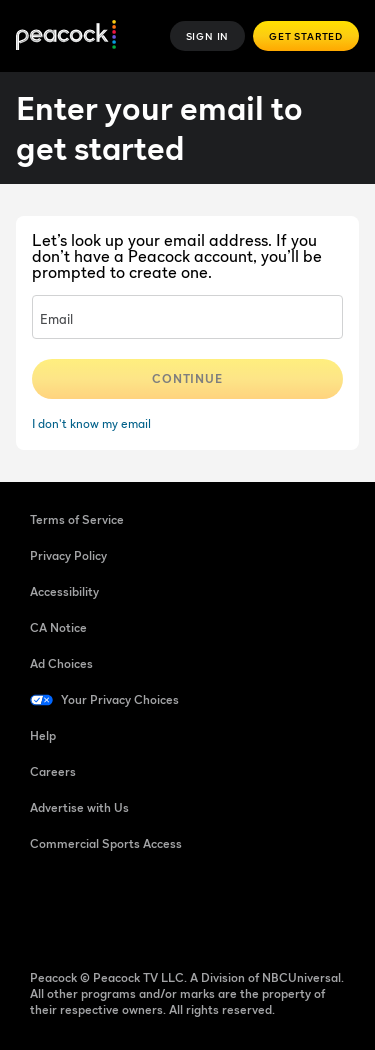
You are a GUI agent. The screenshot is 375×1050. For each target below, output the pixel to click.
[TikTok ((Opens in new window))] (98, 908)
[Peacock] (66, 36)
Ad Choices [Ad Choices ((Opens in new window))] (61, 663)
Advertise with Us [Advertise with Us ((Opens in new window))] (79, 807)
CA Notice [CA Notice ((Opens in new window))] (58, 627)
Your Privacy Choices (120, 699)
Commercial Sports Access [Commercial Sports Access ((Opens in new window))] (106, 843)
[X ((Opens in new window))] (254, 908)
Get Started (306, 36)
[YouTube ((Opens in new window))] (150, 908)
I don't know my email (91, 423)
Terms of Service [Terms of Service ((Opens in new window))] (77, 519)
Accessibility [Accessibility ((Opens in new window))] (64, 591)
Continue (188, 378)
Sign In (208, 36)
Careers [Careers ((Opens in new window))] (53, 771)
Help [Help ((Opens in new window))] (43, 735)
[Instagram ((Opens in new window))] (202, 908)
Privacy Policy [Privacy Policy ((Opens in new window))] (68, 555)
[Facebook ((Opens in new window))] (46, 908)
